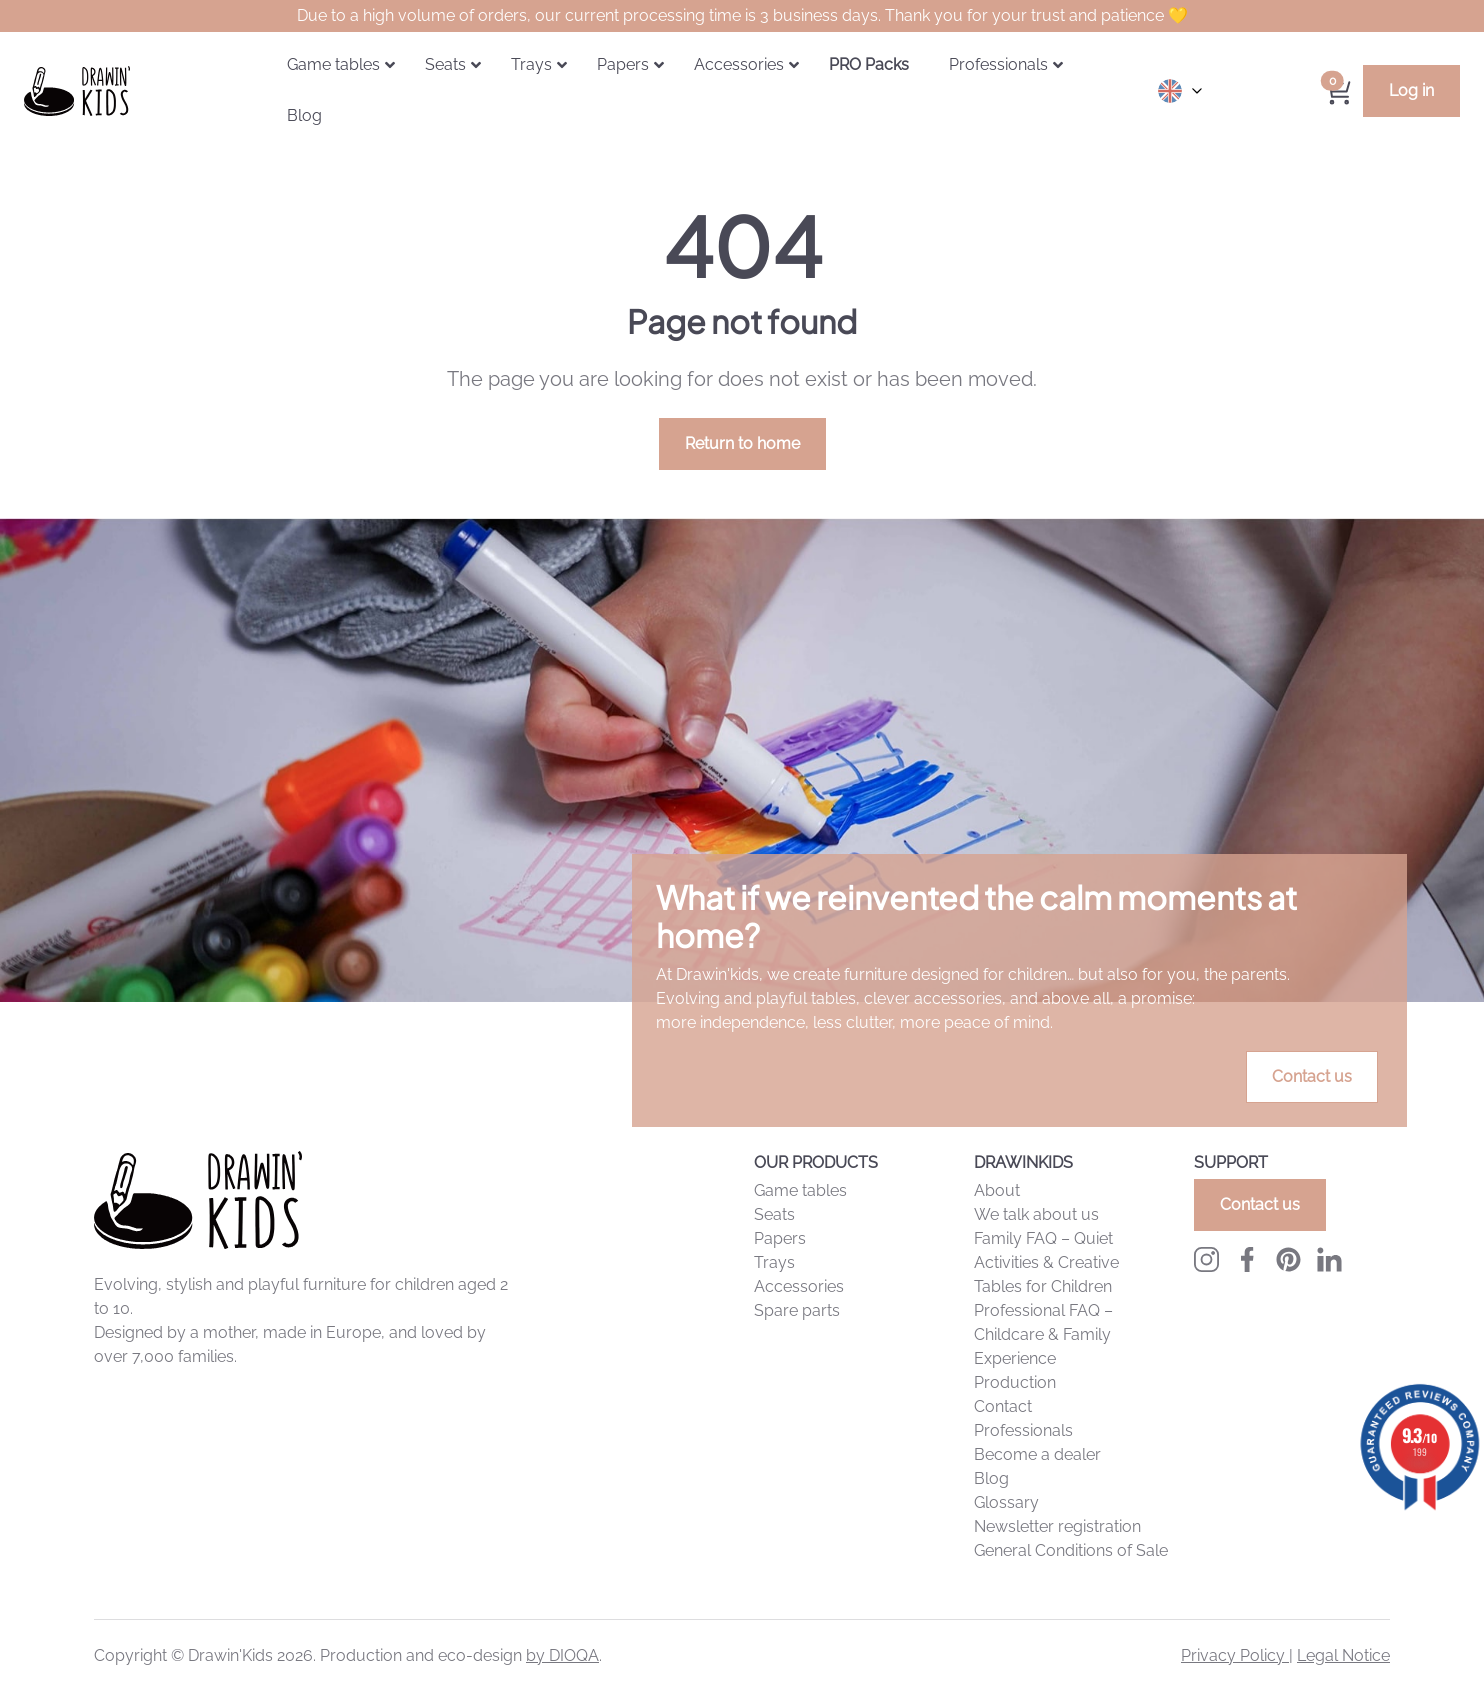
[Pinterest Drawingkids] (1288, 1259)
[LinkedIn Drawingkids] (1329, 1259)
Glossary (1006, 1502)
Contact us (1312, 1076)
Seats (774, 1214)
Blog (991, 1478)
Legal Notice (1343, 1655)
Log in (1411, 90)
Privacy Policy (1235, 1655)
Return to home (742, 443)
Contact (1003, 1406)
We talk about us (1036, 1214)
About (997, 1190)
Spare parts (797, 1310)
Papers (780, 1238)
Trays (774, 1262)
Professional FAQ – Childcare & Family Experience (1043, 1334)
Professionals (1023, 1430)
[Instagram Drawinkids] (1206, 1259)
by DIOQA (562, 1655)
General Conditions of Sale (1071, 1550)
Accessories (799, 1286)
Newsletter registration (1057, 1526)
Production (1015, 1382)
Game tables (800, 1190)
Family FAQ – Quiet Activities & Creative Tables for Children (1046, 1262)
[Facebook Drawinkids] (1247, 1259)
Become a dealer (1037, 1454)
